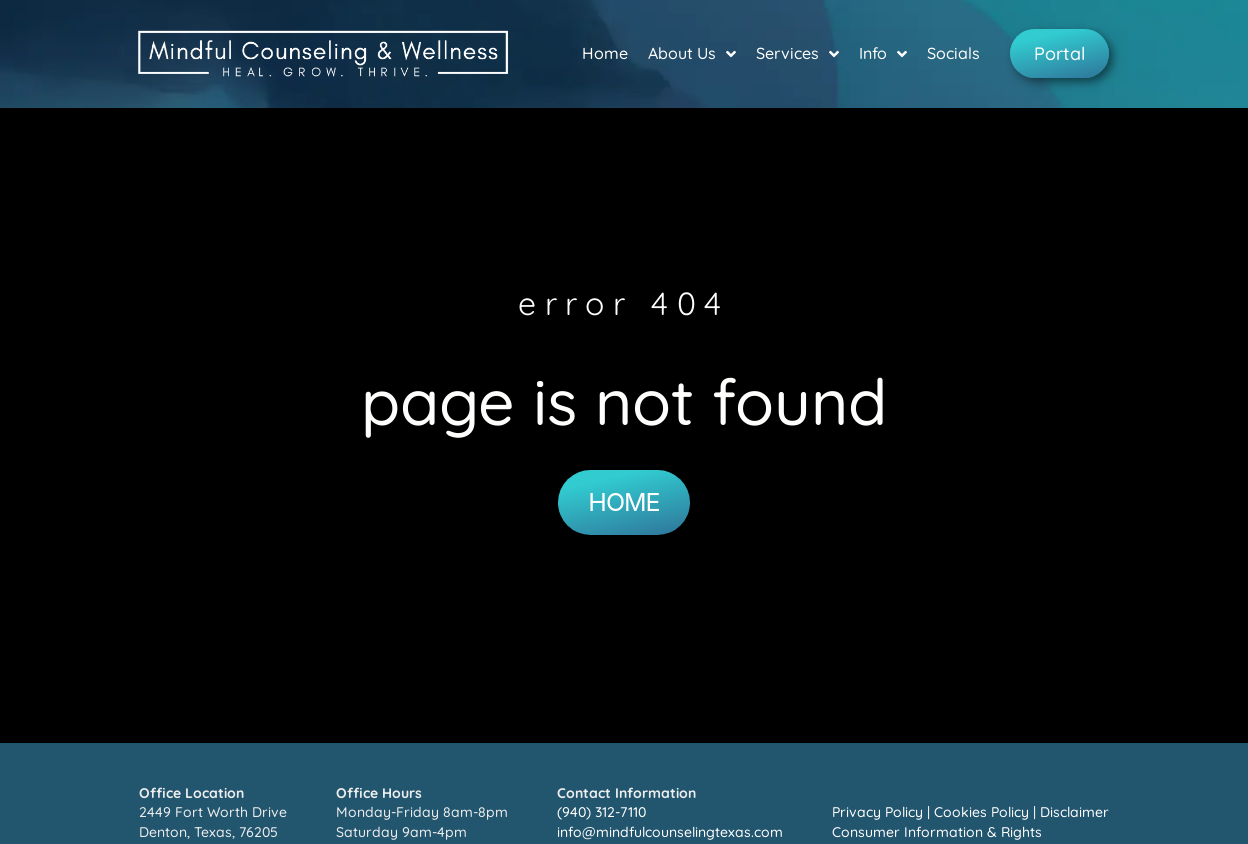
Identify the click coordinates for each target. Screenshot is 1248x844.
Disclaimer (1074, 812)
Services (797, 54)
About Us (692, 54)
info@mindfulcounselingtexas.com (670, 832)
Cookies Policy (981, 812)
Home (605, 53)
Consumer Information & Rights (937, 832)
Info (883, 54)
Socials (953, 53)
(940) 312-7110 (601, 812)
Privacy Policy (877, 812)
